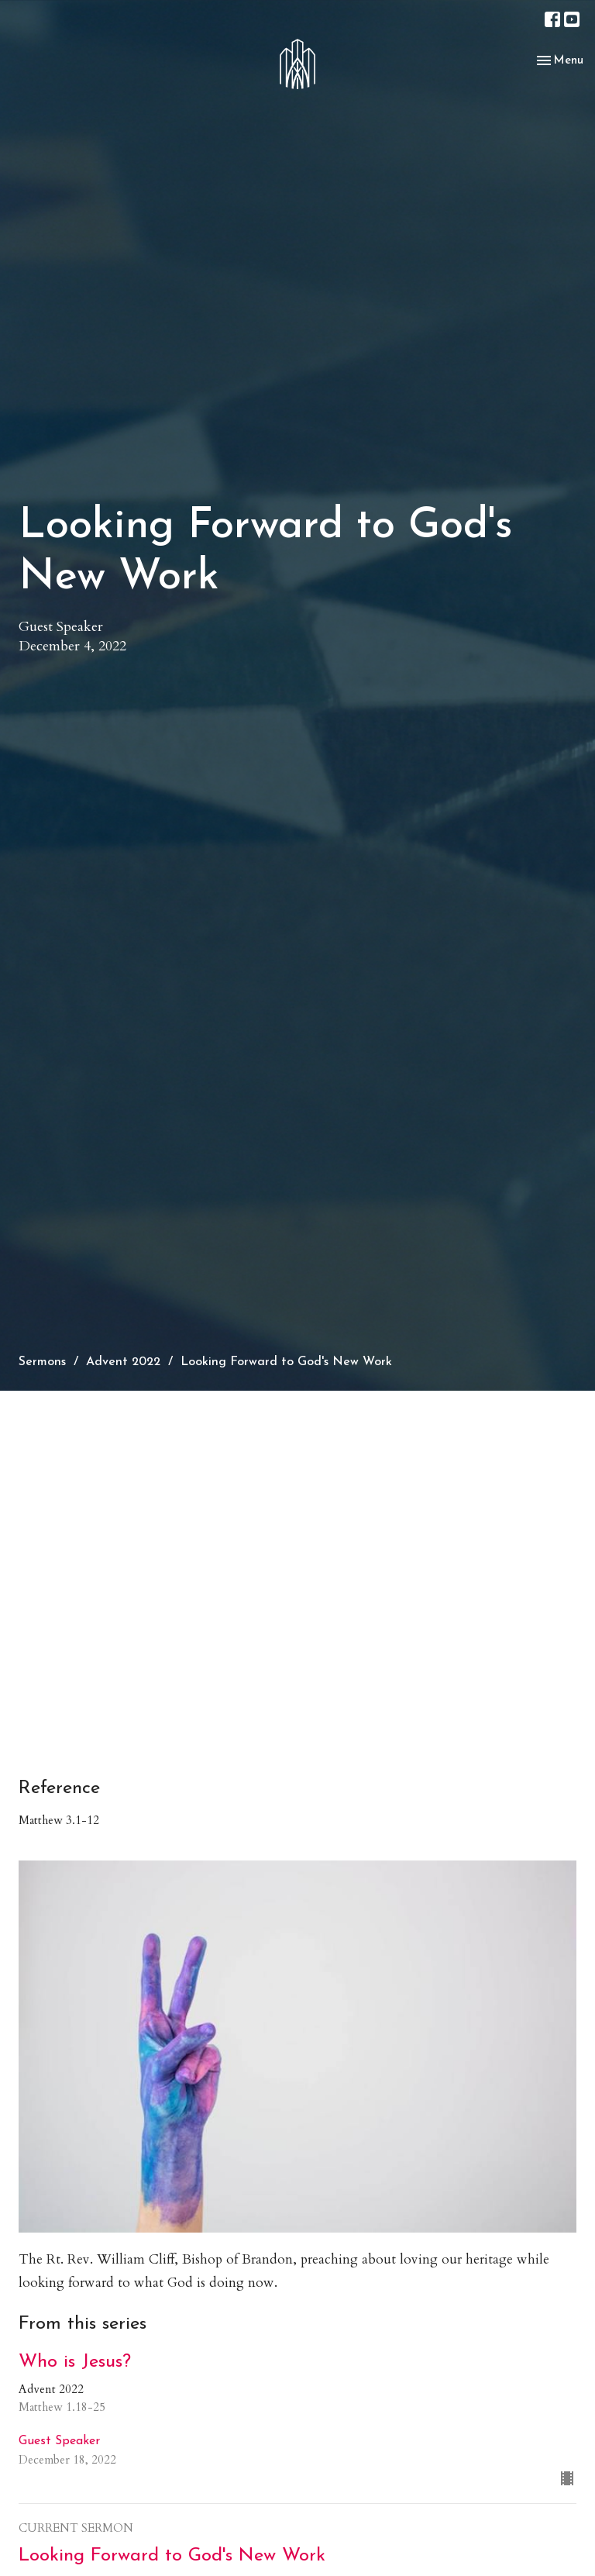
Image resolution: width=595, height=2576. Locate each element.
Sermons (42, 1362)
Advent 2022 (123, 1362)
